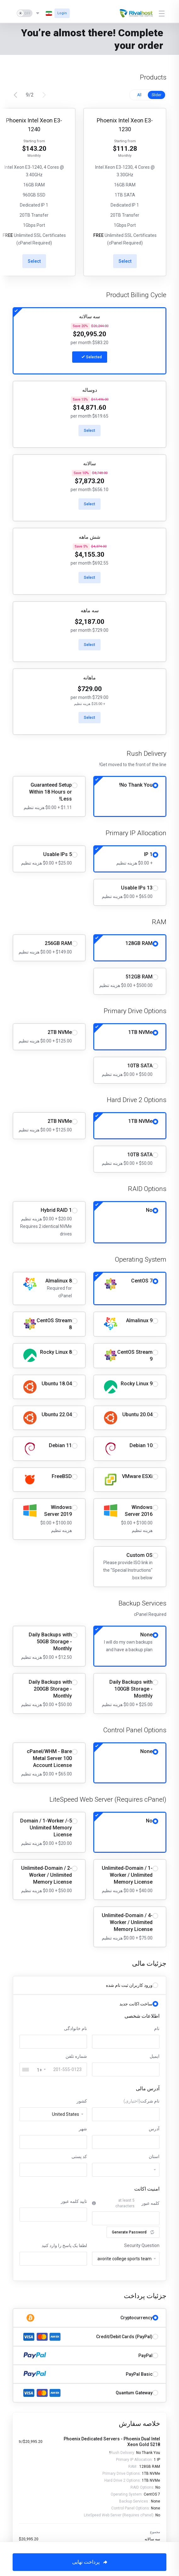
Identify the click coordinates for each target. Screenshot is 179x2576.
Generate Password (133, 2232)
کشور (82, 2101)
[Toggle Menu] (162, 13)
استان (154, 2156)
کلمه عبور (150, 2203)
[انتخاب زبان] (43, 13)
